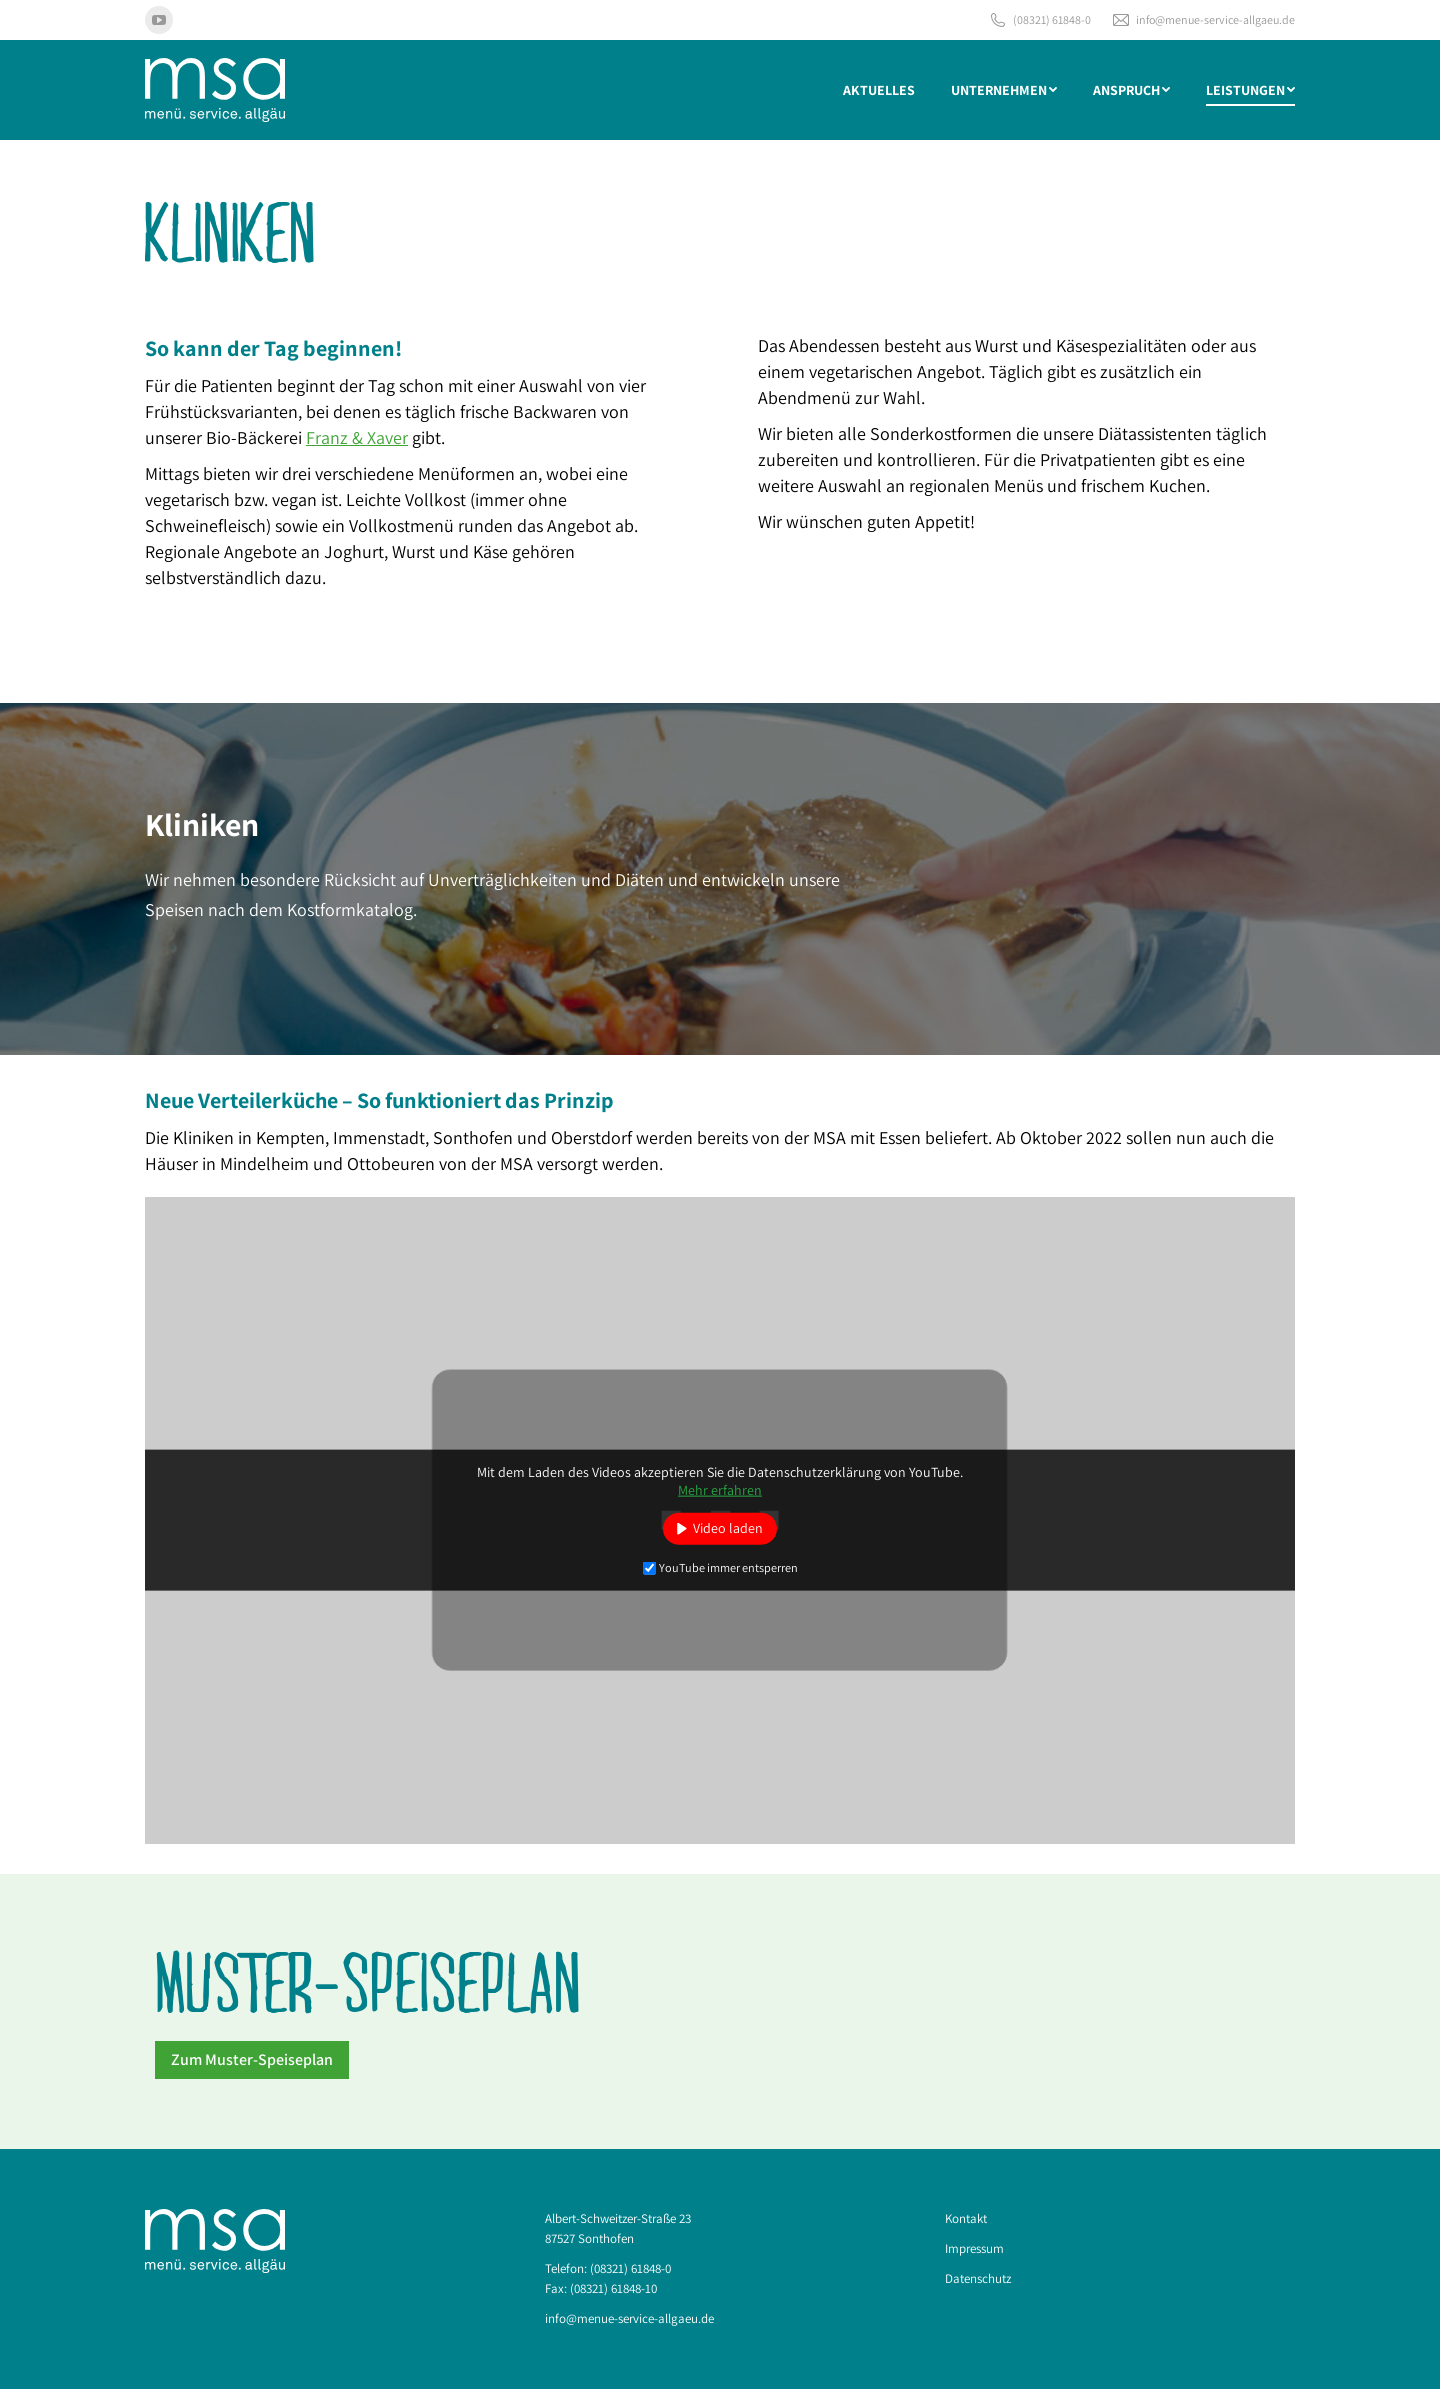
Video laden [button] (728, 1528)
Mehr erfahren (720, 1490)
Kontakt (966, 2218)
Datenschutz (978, 2278)
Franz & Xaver (357, 437)
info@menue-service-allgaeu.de (1203, 20)
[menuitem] (879, 90)
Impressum (974, 2248)
